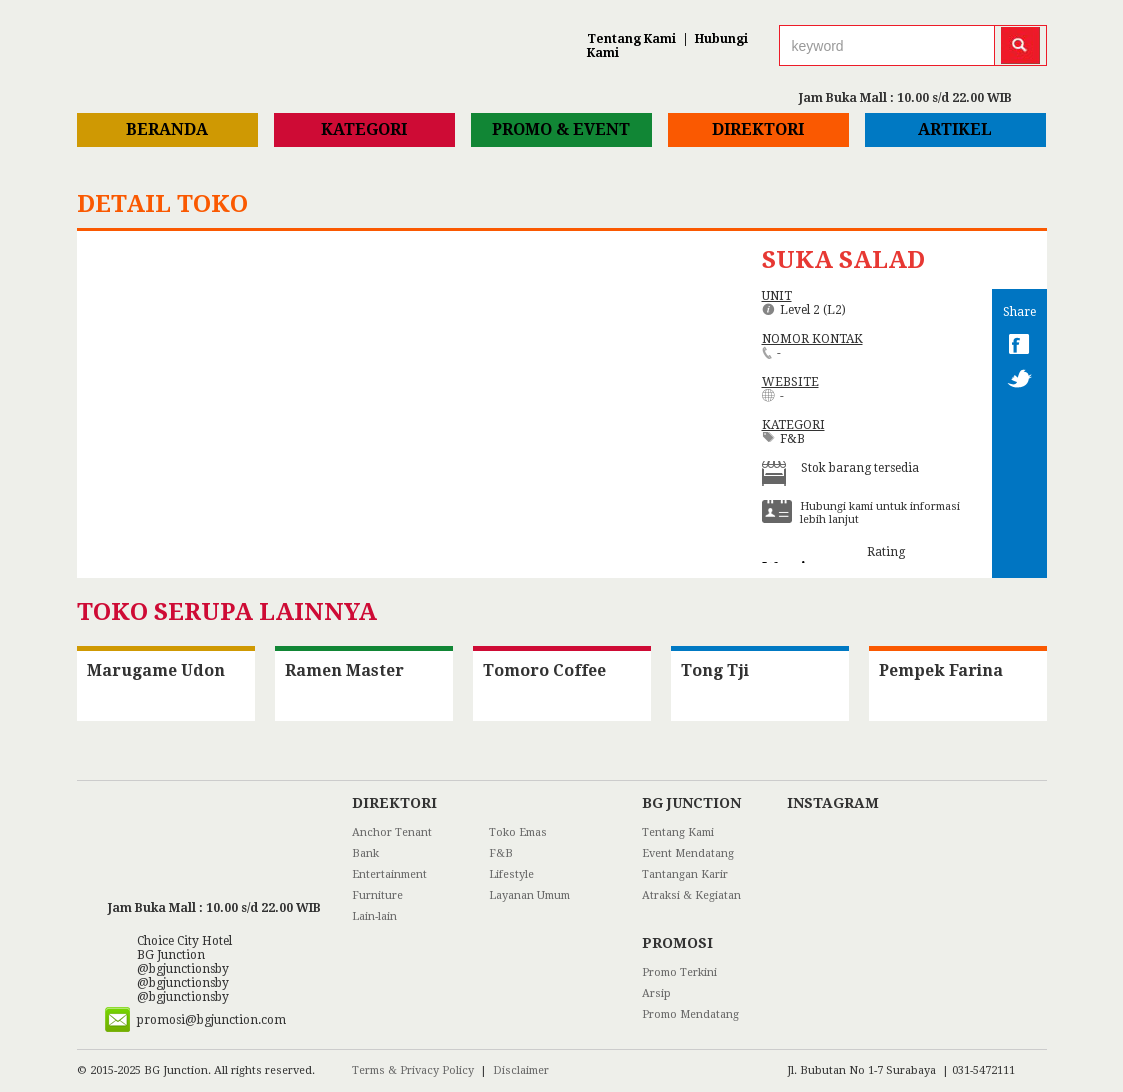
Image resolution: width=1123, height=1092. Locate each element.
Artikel (955, 129)
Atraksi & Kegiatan (691, 895)
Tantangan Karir (685, 874)
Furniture (377, 895)
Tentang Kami (631, 39)
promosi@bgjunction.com (211, 1020)
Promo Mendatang (690, 1014)
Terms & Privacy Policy (413, 1070)
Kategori (364, 129)
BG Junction (171, 955)
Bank (365, 853)
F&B (501, 853)
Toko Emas (518, 832)
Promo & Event (561, 129)
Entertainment (389, 874)
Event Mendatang (688, 853)
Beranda (167, 129)
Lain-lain (374, 916)
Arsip (656, 993)
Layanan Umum (529, 895)
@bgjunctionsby (183, 969)
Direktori (758, 129)
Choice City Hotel (184, 941)
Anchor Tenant (392, 832)
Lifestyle (511, 874)
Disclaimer (521, 1070)
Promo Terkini (679, 972)
